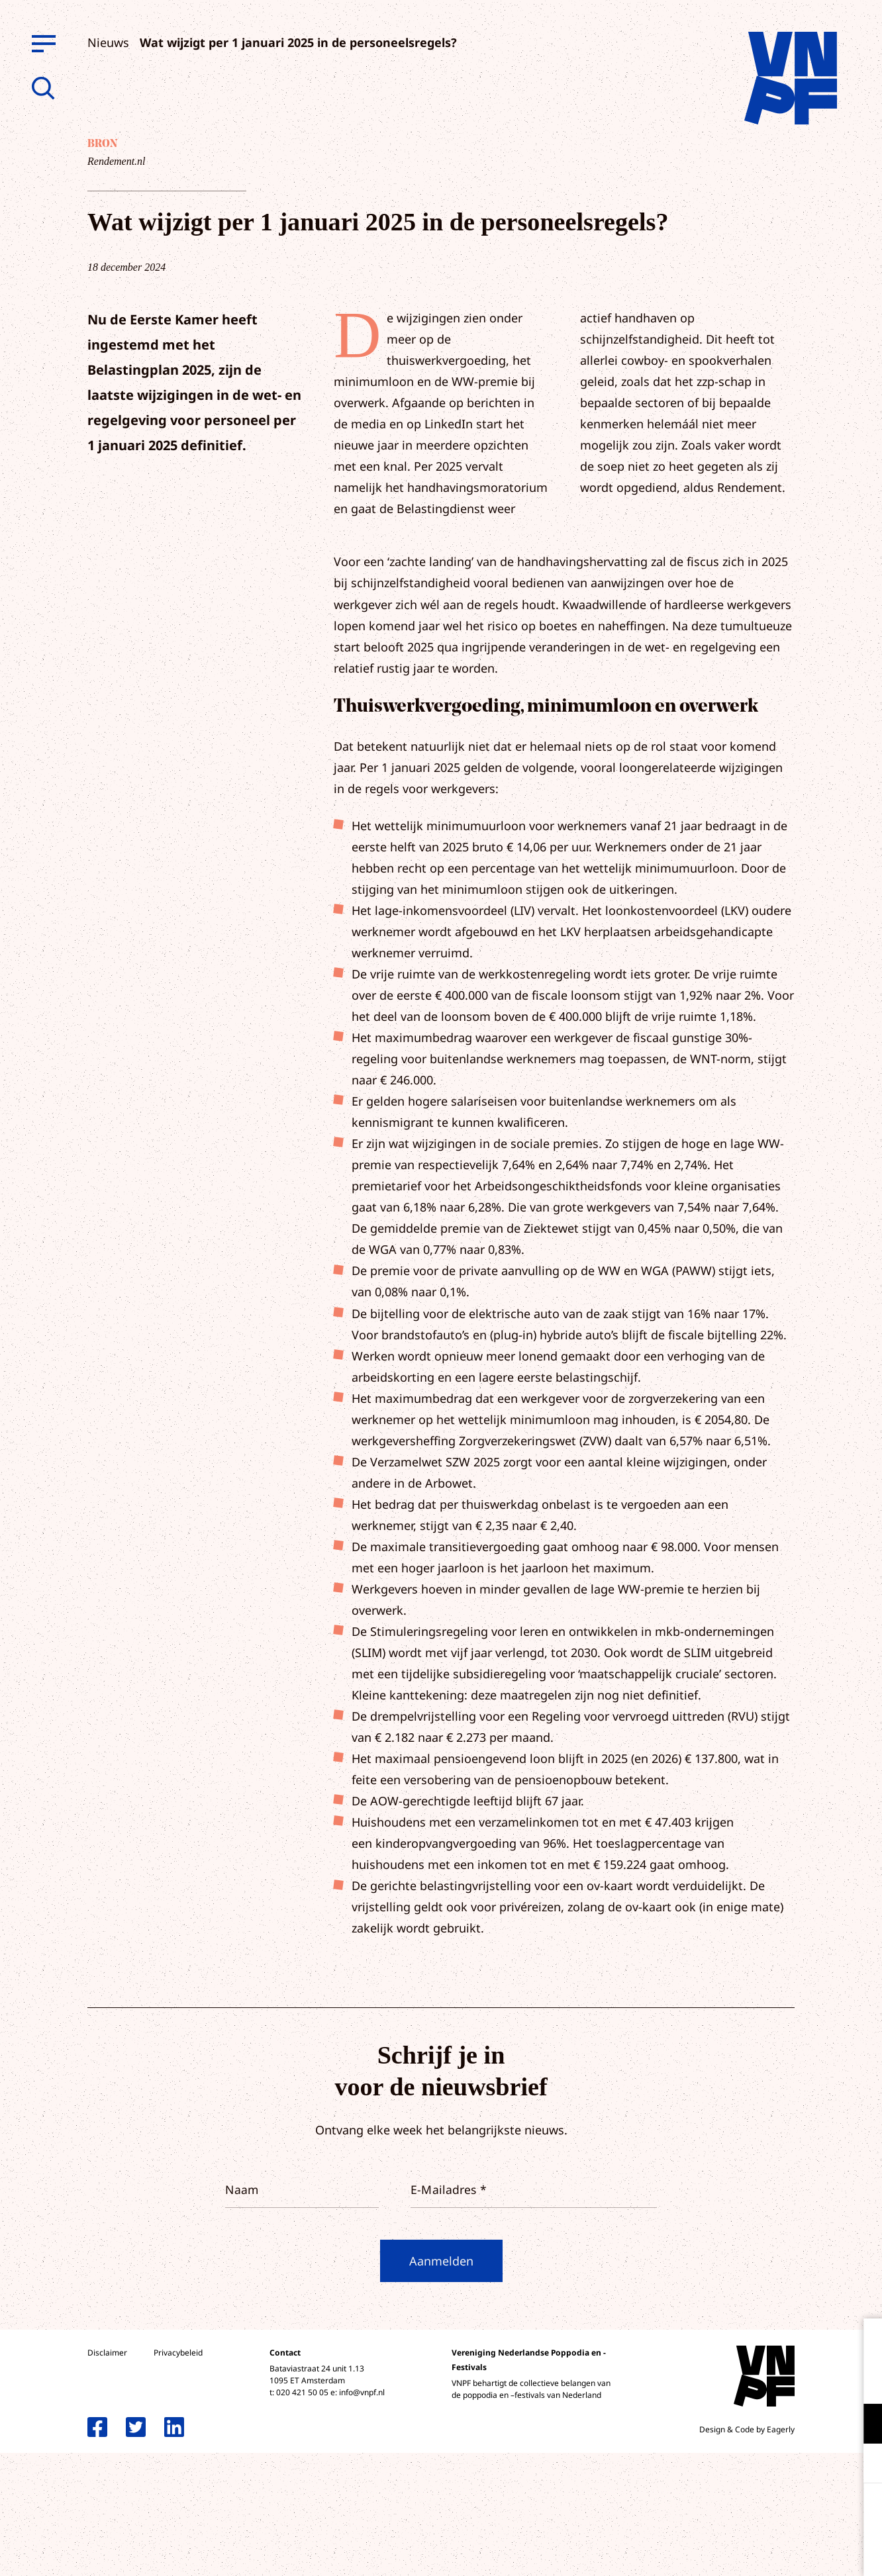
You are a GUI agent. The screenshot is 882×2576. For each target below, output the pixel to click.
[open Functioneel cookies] (861, 2425)
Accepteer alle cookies (769, 2513)
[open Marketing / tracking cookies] (861, 2465)
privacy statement (817, 2380)
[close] (861, 2342)
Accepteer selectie (769, 2551)
